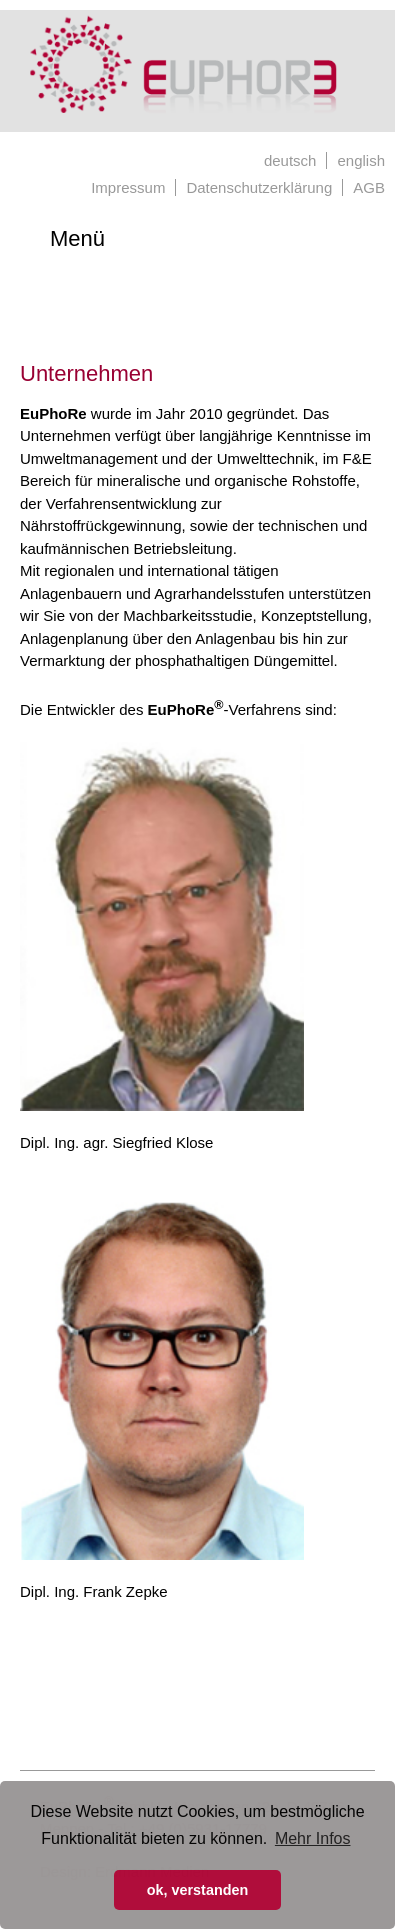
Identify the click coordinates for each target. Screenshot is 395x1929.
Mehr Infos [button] (313, 1838)
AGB (369, 187)
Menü (77, 238)
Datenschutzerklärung (259, 187)
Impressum (128, 187)
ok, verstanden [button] (198, 1890)
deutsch (290, 160)
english (361, 160)
